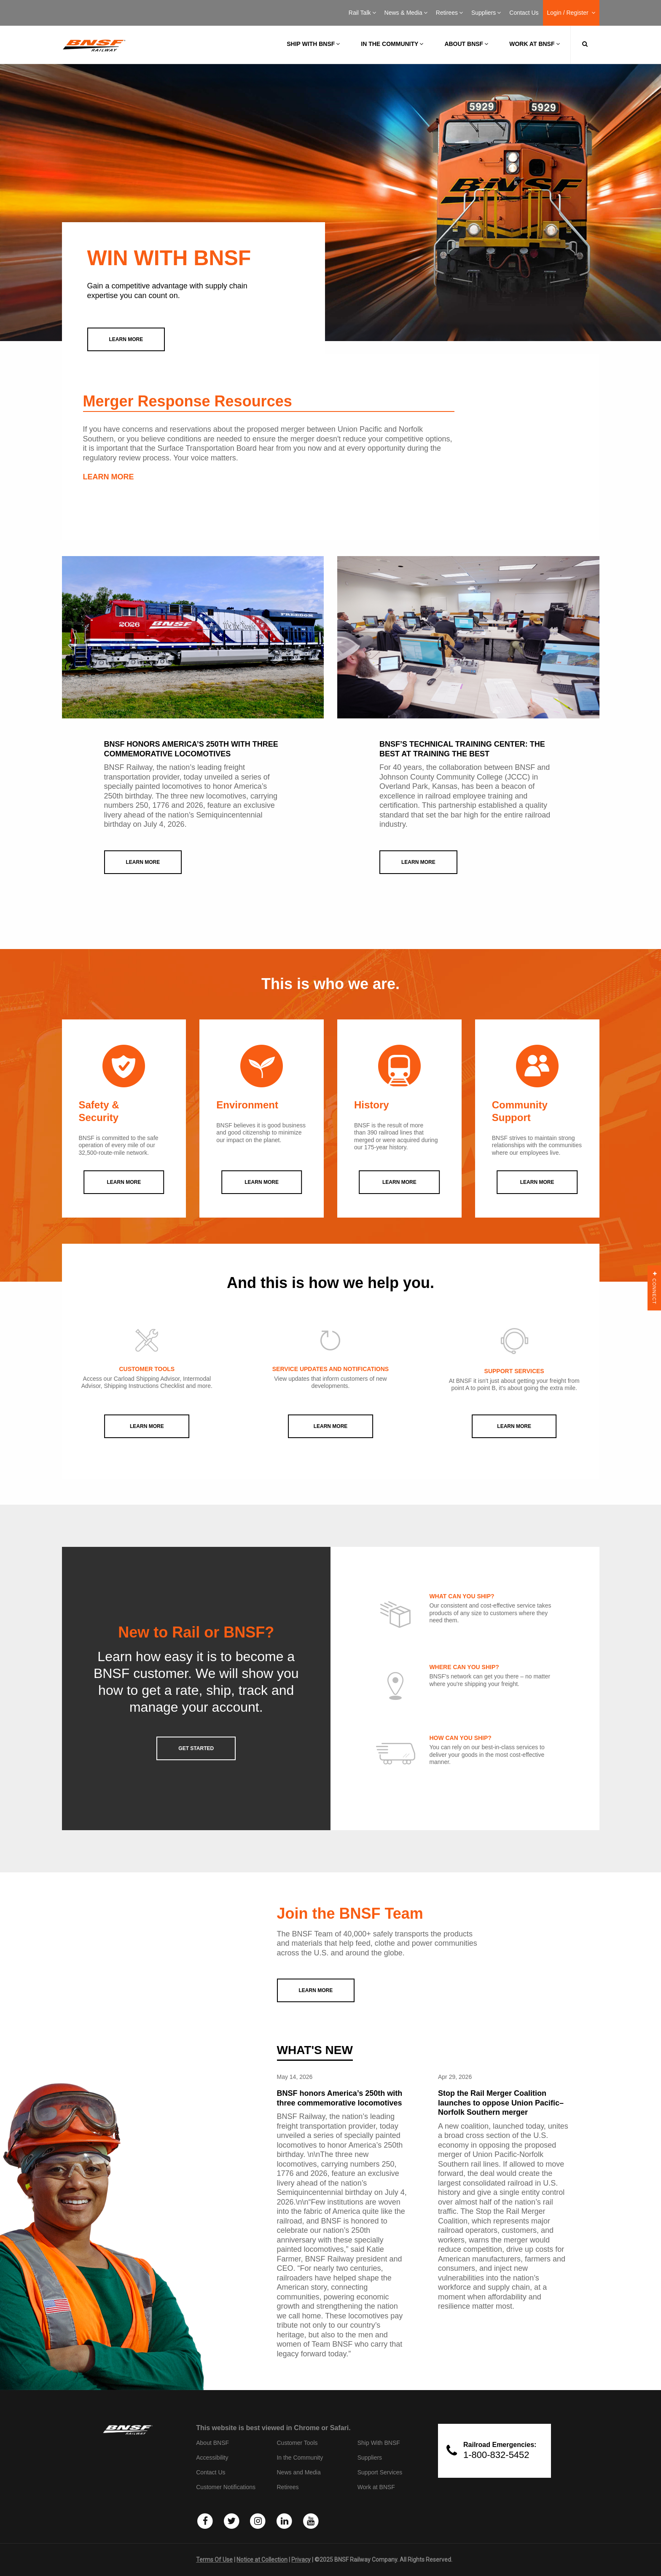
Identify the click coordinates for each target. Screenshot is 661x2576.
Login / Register (571, 12)
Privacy (301, 2559)
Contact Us (523, 12)
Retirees (449, 12)
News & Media (405, 12)
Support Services (380, 2472)
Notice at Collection (262, 2559)
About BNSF (466, 43)
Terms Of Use (214, 2559)
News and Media (298, 2472)
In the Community (392, 43)
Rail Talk (362, 12)
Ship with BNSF (313, 43)
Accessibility (212, 2457)
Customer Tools (297, 2442)
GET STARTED (196, 1748)
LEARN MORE (108, 477)
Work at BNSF (534, 43)
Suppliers (486, 12)
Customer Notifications (225, 2487)
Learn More (147, 1426)
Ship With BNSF (378, 2442)
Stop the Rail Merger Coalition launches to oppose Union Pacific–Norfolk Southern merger (501, 2102)
